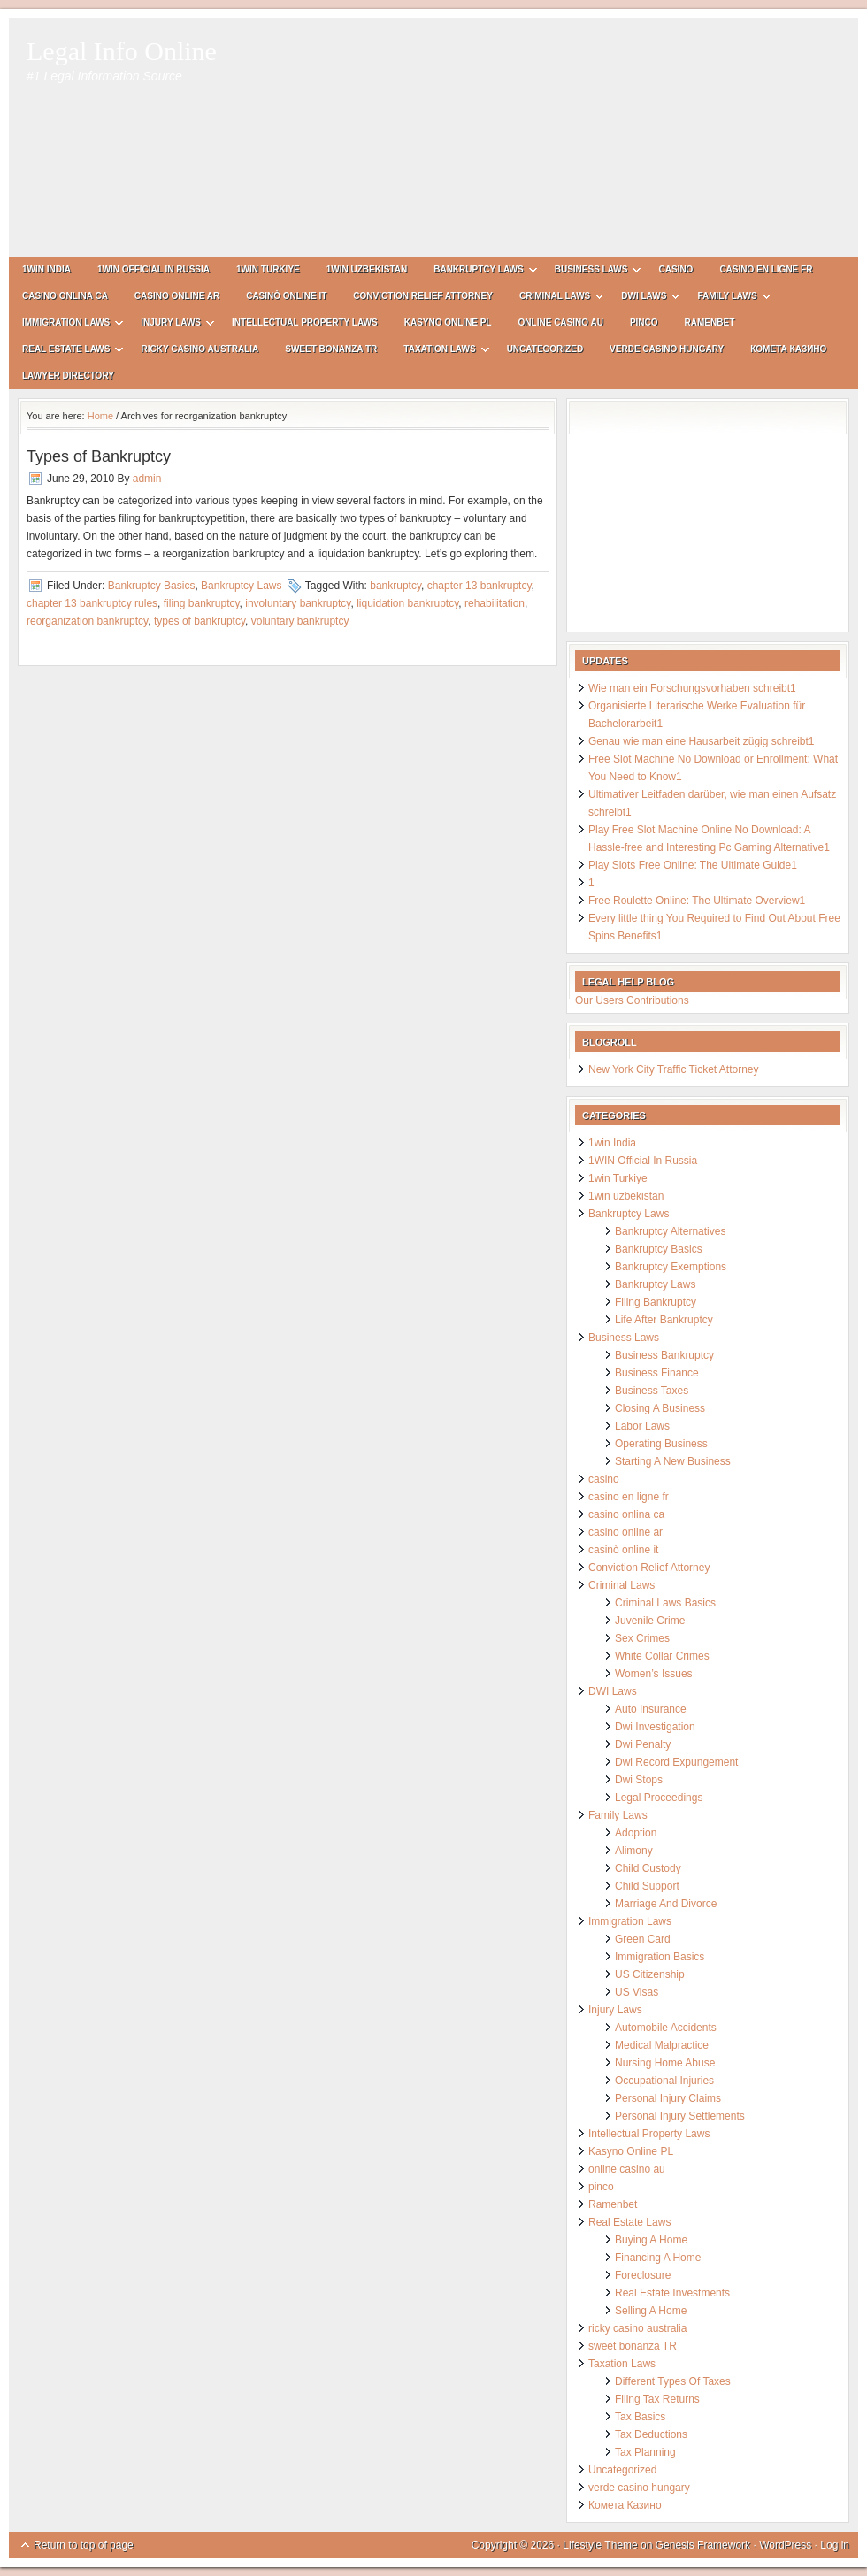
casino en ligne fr (765, 269)
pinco (644, 322)
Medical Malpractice (662, 2045)
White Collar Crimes (662, 1656)
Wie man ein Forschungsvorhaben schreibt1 (692, 688)
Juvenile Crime (650, 1620)
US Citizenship (650, 1974)
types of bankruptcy (199, 621)
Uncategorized (545, 349)
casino (675, 269)
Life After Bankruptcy (664, 1320)
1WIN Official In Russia (153, 269)
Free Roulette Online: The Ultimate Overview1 (696, 900)
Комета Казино (788, 349)
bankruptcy (395, 585)
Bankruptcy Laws (478, 272)
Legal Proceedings (658, 1797)
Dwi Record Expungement (676, 1762)
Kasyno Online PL (448, 322)
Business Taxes (651, 1390)
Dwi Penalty (643, 1744)
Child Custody (648, 1868)
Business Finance (657, 1373)
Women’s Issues (654, 1674)
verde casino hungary (667, 349)
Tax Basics (640, 2417)
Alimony (634, 1850)
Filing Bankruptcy (655, 1302)
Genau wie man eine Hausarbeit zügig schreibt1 (701, 741)
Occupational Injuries (664, 2080)
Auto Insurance (651, 1709)
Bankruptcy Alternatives (670, 1231)
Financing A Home (658, 2257)
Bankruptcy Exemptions (670, 1267)
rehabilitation (494, 603)
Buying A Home (651, 2240)
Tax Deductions (651, 2434)
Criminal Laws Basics (665, 1603)
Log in (834, 2545)
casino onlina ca (65, 296)
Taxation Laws (439, 351)
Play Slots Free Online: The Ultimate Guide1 (692, 865)
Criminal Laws (554, 298)
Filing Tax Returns (657, 2399)
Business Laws (591, 272)
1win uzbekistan (366, 269)
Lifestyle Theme (600, 2545)
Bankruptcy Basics (152, 585)
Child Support (647, 1886)
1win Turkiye (268, 269)
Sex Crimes (642, 1638)
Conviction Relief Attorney (423, 296)
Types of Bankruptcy (99, 456)
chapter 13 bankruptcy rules (92, 603)
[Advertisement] (552, 146)
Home (100, 415)
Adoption (635, 1833)
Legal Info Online (122, 50)
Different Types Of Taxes (673, 2381)
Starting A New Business (673, 1461)
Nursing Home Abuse (665, 2063)
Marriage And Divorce (666, 1904)
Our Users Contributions (632, 1000)
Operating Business (661, 1444)
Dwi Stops (639, 1780)
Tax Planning (645, 2452)
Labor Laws (642, 1426)
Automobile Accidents (666, 2027)
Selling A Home (651, 2310)
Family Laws (727, 298)
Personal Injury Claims (668, 2098)
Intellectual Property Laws (305, 322)
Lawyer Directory (68, 375)
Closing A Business (660, 1408)
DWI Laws (643, 298)
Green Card (643, 1939)
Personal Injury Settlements (680, 2116)
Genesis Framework (703, 2545)
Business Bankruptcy (664, 1355)
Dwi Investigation (655, 1727)
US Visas (636, 1992)
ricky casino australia (199, 349)
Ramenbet (710, 322)
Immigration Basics (659, 1957)
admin (147, 478)
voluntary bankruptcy (300, 621)
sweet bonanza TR (331, 349)
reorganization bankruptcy (87, 621)
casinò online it (286, 296)
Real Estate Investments (672, 2293)
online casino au (560, 322)
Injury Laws (170, 325)
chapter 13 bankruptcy (479, 585)
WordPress (785, 2545)
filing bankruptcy (202, 603)
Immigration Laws (66, 325)
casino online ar (176, 296)
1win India (46, 269)
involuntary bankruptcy (297, 603)
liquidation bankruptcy (407, 603)
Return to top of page (84, 2545)
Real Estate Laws (66, 351)
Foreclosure (643, 2275)
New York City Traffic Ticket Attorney (673, 1069)
